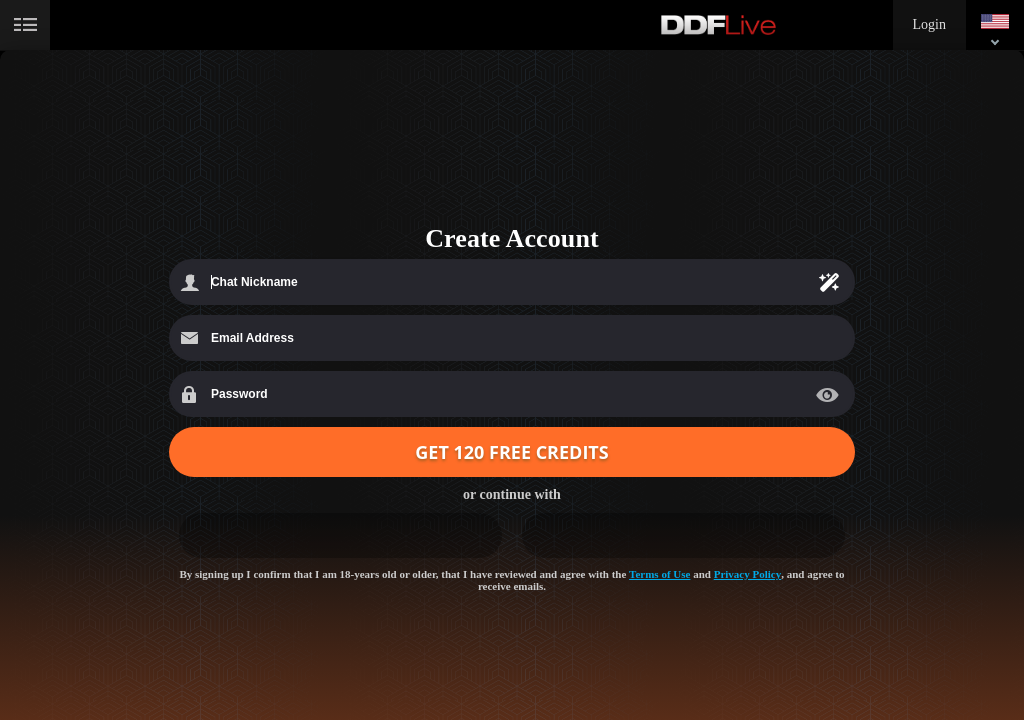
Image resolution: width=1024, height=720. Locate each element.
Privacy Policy (748, 574)
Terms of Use (659, 574)
